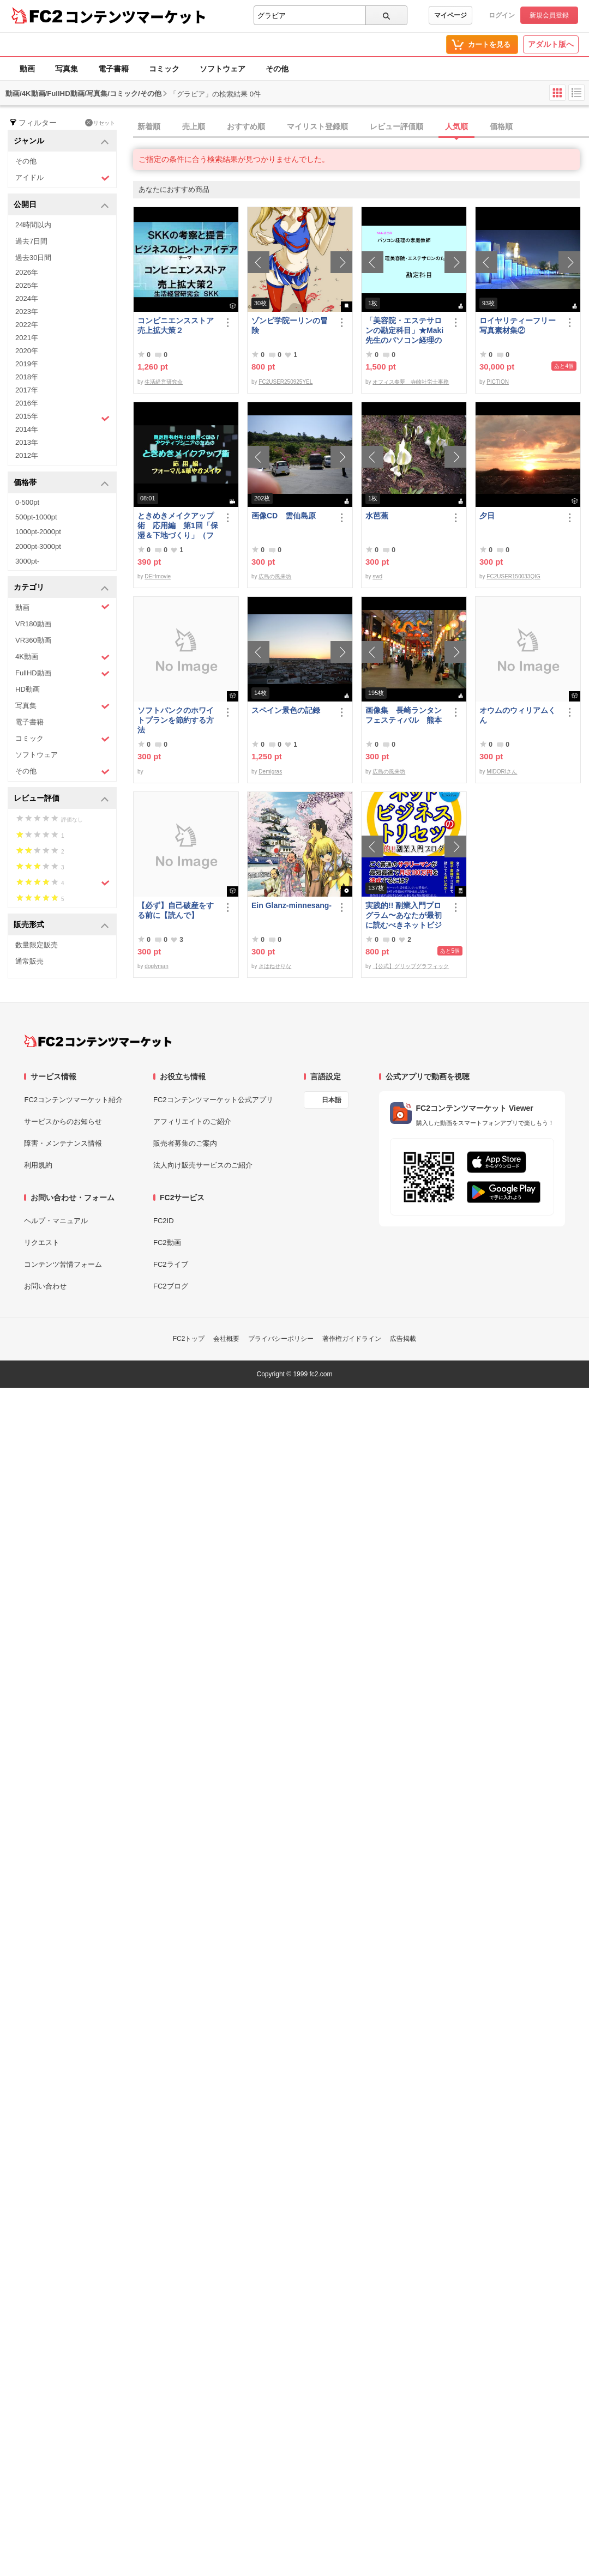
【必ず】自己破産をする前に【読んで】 (175, 910)
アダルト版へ (551, 44)
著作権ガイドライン (351, 1339)
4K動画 (62, 657)
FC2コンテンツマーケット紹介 (73, 1100)
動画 (27, 68)
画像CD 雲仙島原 (283, 515)
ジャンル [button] (61, 141)
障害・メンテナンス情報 (63, 1143)
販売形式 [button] (61, 925)
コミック (164, 68)
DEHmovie (158, 576)
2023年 (26, 311)
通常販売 (29, 961)
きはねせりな (275, 966)
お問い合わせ (45, 1286)
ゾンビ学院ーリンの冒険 (289, 325)
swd (377, 576)
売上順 (193, 126)
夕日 (487, 515)
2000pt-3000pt (38, 546)
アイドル (62, 178)
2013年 (26, 442)
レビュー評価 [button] (61, 799)
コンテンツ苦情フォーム (63, 1264)
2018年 (26, 377)
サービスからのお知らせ (63, 1121)
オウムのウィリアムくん (517, 715)
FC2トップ (189, 1339)
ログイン (502, 15)
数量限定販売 (36, 945)
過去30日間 (33, 257)
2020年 (26, 351)
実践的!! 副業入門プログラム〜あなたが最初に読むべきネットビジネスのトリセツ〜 (403, 915)
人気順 (456, 126)
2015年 (62, 417)
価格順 (501, 126)
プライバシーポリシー (281, 1339)
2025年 (26, 285)
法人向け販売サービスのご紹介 (203, 1165)
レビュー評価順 (396, 126)
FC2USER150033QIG (513, 576)
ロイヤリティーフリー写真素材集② (517, 325)
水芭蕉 (376, 515)
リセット (100, 122)
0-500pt (27, 502)
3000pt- (27, 561)
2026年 (26, 272)
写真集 (66, 68)
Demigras (270, 772)
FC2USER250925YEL (285, 382)
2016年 (26, 403)
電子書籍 (113, 68)
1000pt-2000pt (38, 532)
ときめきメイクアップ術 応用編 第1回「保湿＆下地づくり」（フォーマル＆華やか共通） (177, 525)
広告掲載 (403, 1339)
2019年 (26, 364)
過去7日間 (31, 241)
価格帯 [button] (61, 483)
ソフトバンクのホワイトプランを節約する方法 (175, 720)
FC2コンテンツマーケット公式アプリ (213, 1100)
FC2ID (163, 1221)
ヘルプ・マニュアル (56, 1221)
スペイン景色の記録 (285, 710)
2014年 (26, 429)
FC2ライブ (170, 1264)
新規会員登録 (549, 15)
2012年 (26, 455)
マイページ (450, 15)
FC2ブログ (170, 1286)
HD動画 (27, 689)
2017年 (26, 390)
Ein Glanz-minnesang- (291, 905)
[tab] (361, 127)
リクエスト (41, 1242)
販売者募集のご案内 (185, 1143)
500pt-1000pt (36, 517)
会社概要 (226, 1339)
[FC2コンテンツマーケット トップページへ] (98, 1041)
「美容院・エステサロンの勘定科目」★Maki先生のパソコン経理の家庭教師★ (404, 330)
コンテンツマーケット (136, 16)
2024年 (26, 298)
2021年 (26, 338)
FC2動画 (167, 1242)
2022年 (26, 325)
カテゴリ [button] (61, 588)
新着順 (148, 126)
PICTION (497, 382)
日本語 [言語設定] (331, 1100)
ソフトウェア (222, 68)
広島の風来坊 (275, 576)
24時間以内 (33, 225)
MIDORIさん (501, 772)
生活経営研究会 (164, 382)
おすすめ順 (246, 126)
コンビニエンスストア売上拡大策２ (175, 325)
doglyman (156, 966)
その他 (277, 68)
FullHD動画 (62, 673)
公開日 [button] (61, 205)
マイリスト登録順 (317, 126)
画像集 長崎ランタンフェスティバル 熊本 (403, 715)
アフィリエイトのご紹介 (192, 1121)
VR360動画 (33, 640)
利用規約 (38, 1165)
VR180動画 (33, 624)
